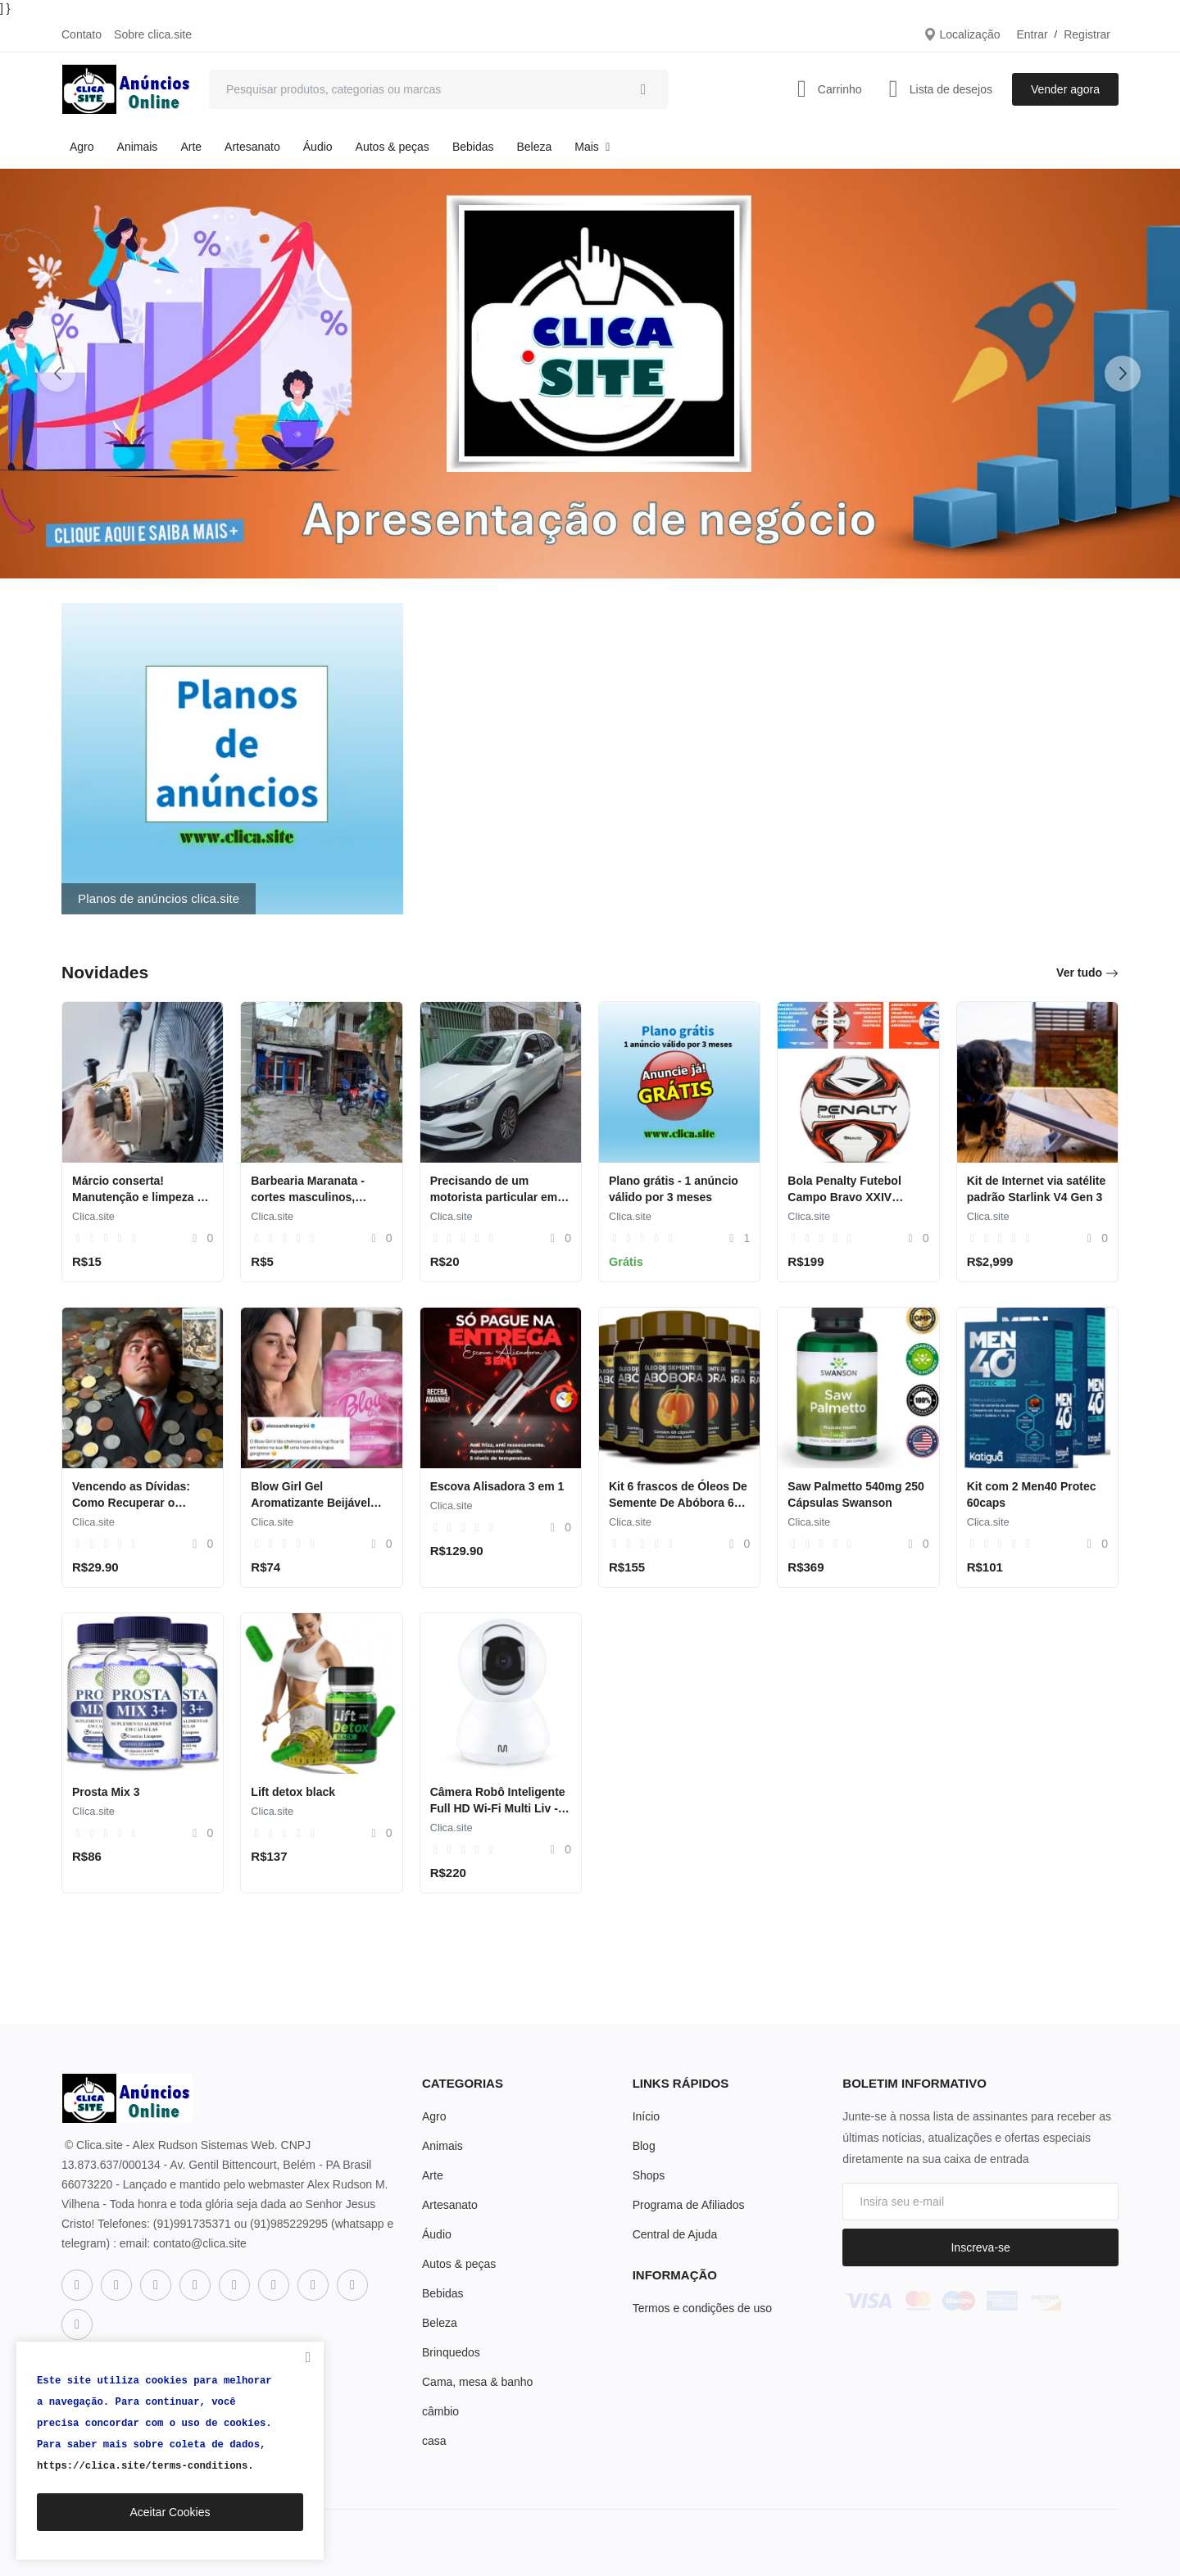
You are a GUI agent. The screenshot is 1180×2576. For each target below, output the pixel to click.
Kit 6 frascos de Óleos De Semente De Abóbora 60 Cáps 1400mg (678, 1503)
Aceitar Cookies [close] (169, 2512)
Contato (81, 34)
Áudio (318, 146)
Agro (82, 146)
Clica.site (93, 1216)
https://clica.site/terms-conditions (142, 2466)
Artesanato (252, 146)
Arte (191, 146)
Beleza (533, 146)
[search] (643, 89)
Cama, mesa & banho (477, 2381)
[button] (1123, 374)
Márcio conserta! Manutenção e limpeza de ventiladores (141, 1197)
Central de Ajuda (675, 2234)
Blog (644, 2145)
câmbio (440, 2411)
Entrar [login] (1031, 34)
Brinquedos (451, 2352)
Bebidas (473, 146)
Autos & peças (392, 146)
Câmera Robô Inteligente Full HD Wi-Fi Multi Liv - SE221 (497, 1808)
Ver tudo (1087, 973)
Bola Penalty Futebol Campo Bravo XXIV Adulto (844, 1197)
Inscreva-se (980, 2247)
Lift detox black (293, 1791)
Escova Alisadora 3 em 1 (497, 1486)
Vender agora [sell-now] (1065, 89)
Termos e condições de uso (702, 2308)
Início (646, 2116)
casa (434, 2440)
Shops (649, 2175)
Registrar (1087, 34)
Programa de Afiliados (689, 2204)
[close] (308, 2357)
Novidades (104, 972)
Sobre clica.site (153, 34)
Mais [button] (593, 146)
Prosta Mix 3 (105, 1791)
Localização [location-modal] (962, 34)
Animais (137, 146)
